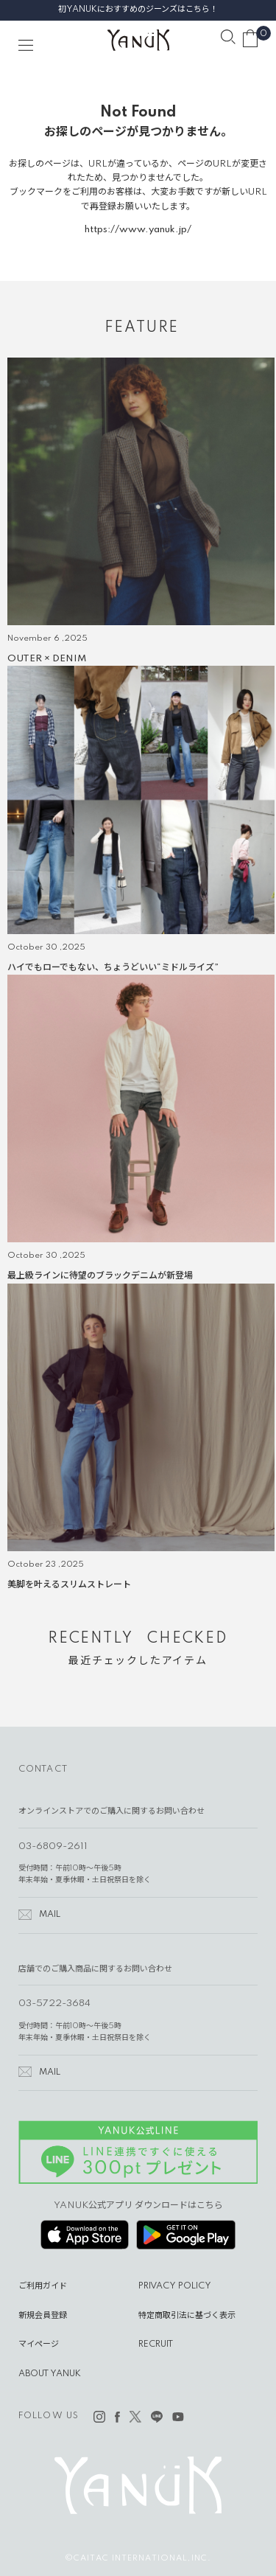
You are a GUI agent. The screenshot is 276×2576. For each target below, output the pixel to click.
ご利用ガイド (42, 2286)
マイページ (38, 2344)
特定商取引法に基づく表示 (187, 2315)
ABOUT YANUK (49, 2374)
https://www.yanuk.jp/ (138, 229)
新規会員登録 (42, 2315)
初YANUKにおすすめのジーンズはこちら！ (138, 9)
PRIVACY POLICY (174, 2286)
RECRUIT (155, 2344)
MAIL (49, 1914)
